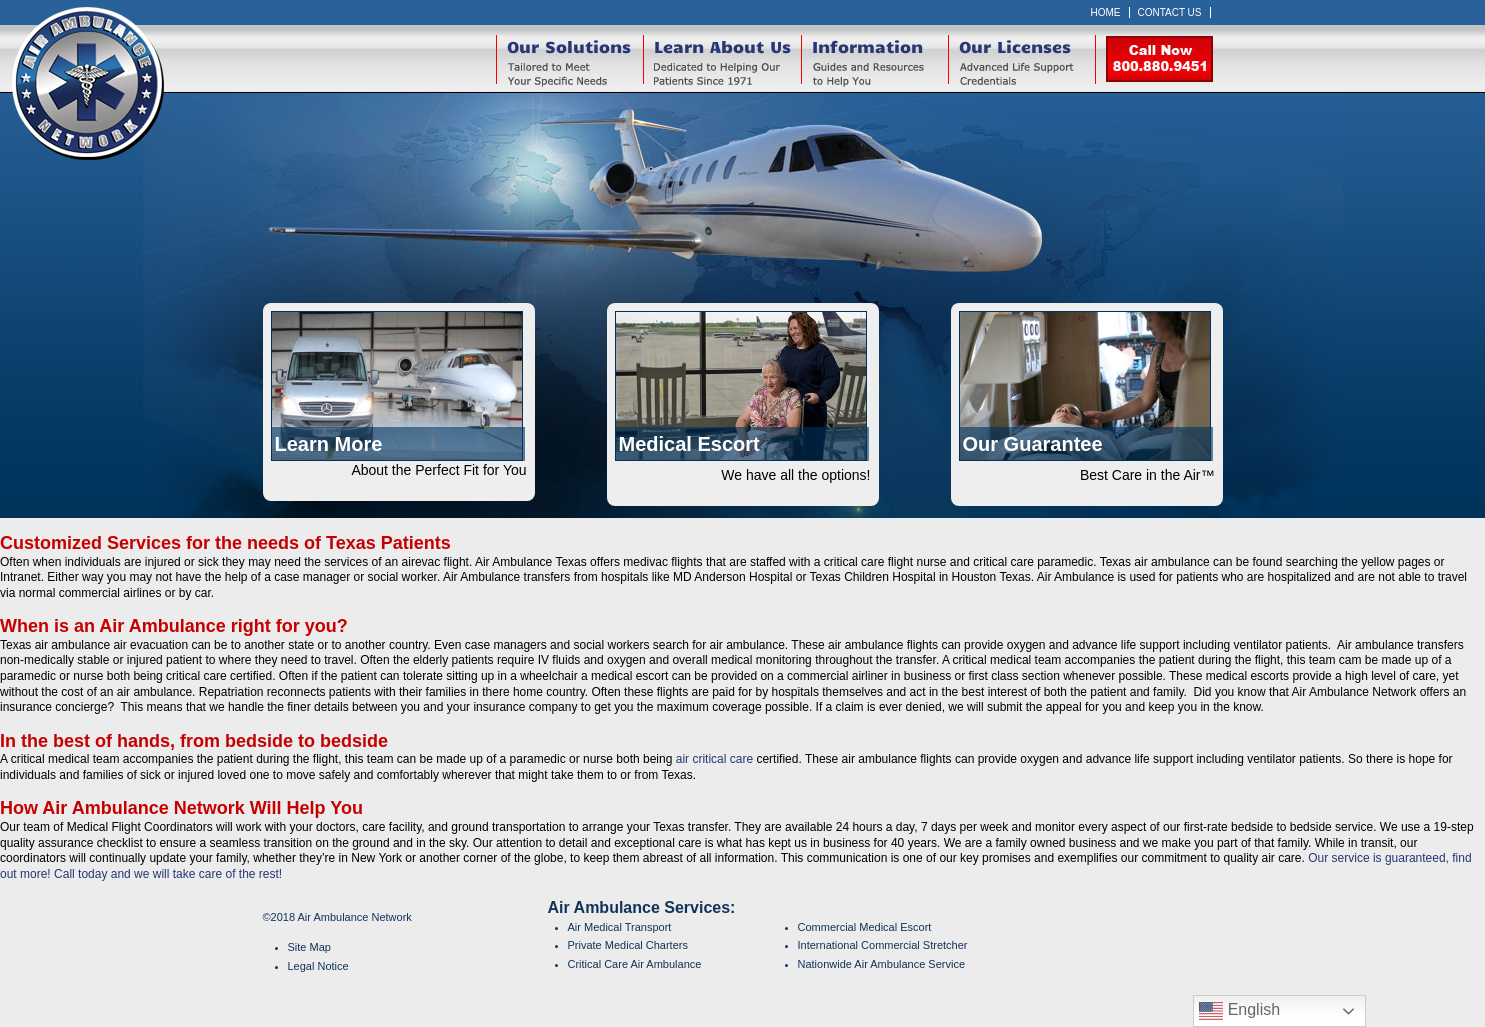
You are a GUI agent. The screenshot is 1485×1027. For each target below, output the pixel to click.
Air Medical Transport (620, 927)
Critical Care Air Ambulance (635, 964)
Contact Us (1170, 12)
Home (1106, 12)
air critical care (714, 759)
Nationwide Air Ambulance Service (882, 964)
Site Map (309, 947)
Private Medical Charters (628, 945)
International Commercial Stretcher (883, 945)
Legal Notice (318, 966)
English (1239, 1011)
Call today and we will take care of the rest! (168, 874)
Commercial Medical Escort (865, 927)
